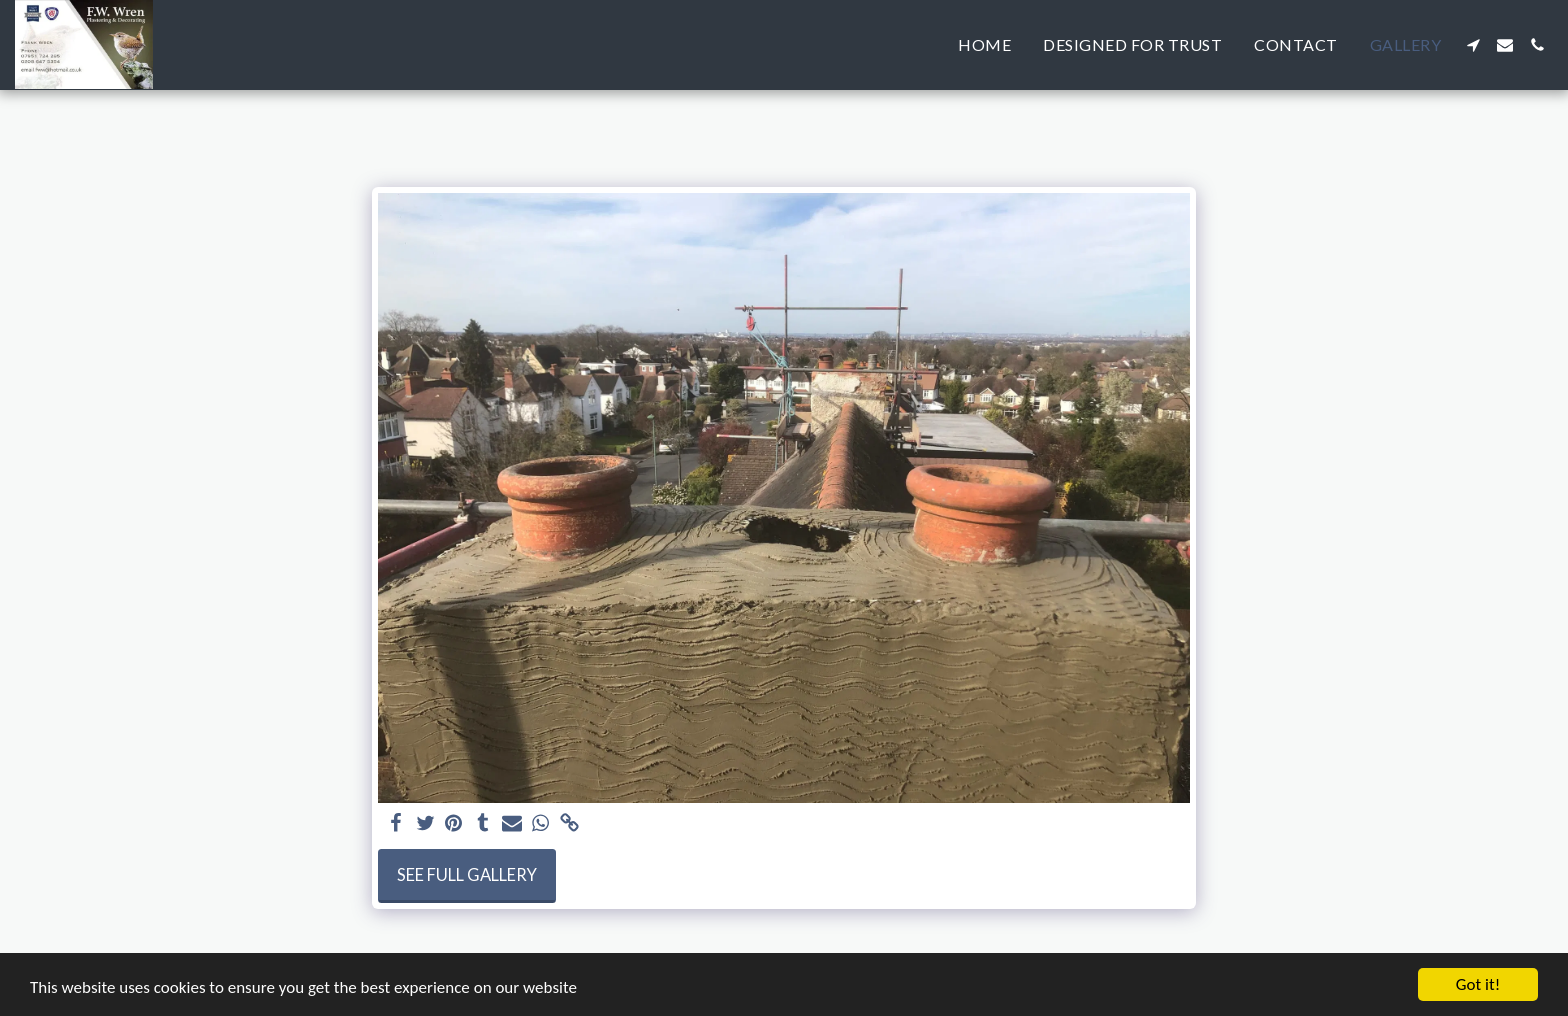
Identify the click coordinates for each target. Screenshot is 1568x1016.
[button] (1473, 45)
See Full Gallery (467, 875)
